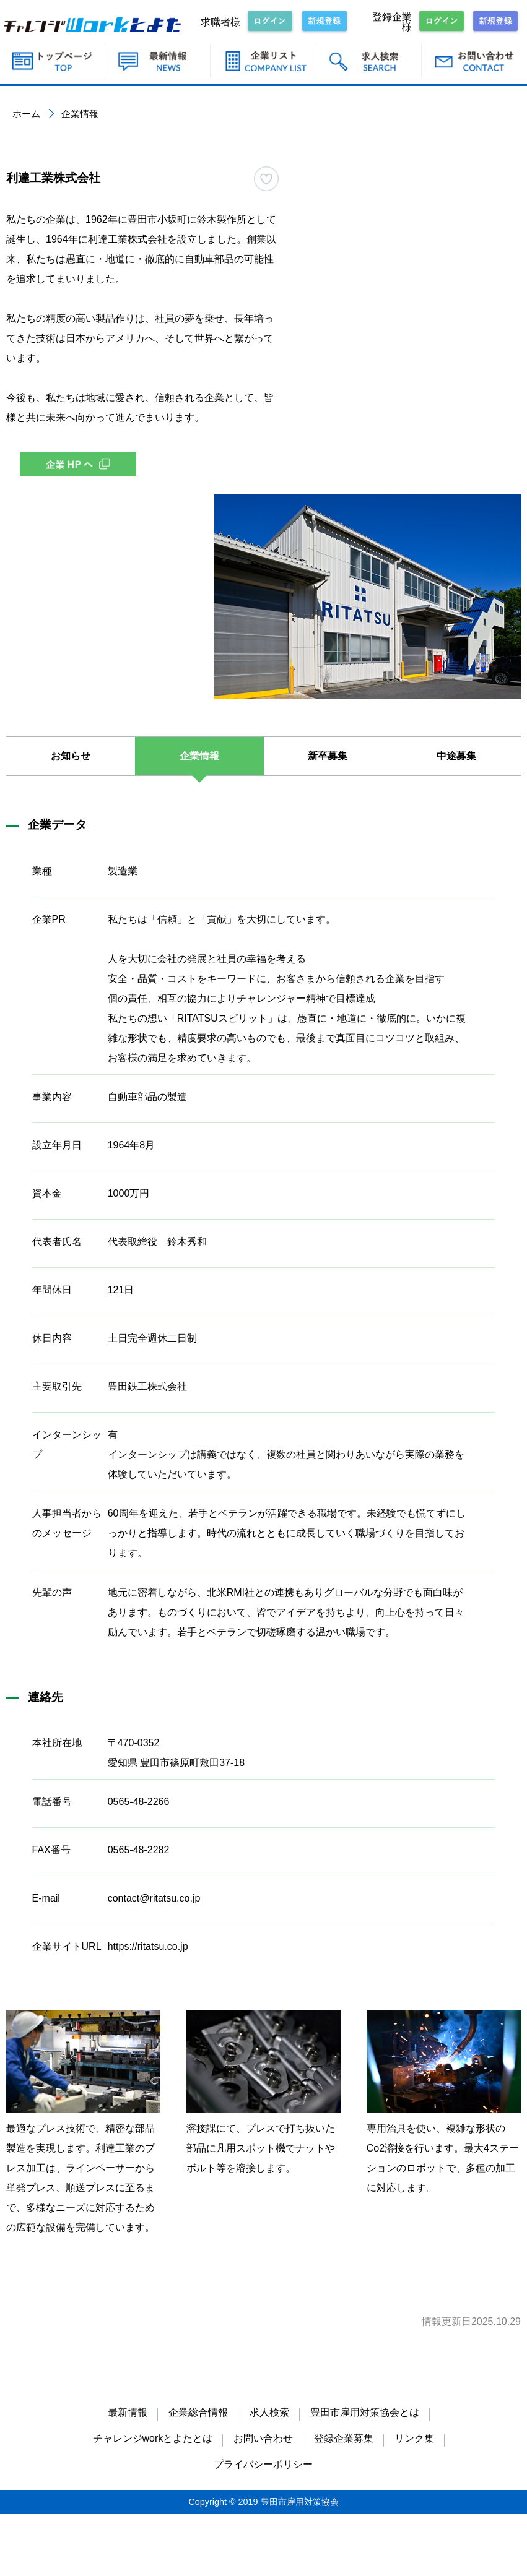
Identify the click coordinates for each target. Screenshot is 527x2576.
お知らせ (70, 756)
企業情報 (199, 756)
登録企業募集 (343, 2438)
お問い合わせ (263, 2438)
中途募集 (456, 756)
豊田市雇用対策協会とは (364, 2412)
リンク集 (414, 2438)
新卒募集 (327, 756)
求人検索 (269, 2412)
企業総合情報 (198, 2412)
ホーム (26, 113)
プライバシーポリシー (263, 2464)
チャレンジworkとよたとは (153, 2438)
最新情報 (127, 2412)
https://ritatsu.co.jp (148, 1946)
